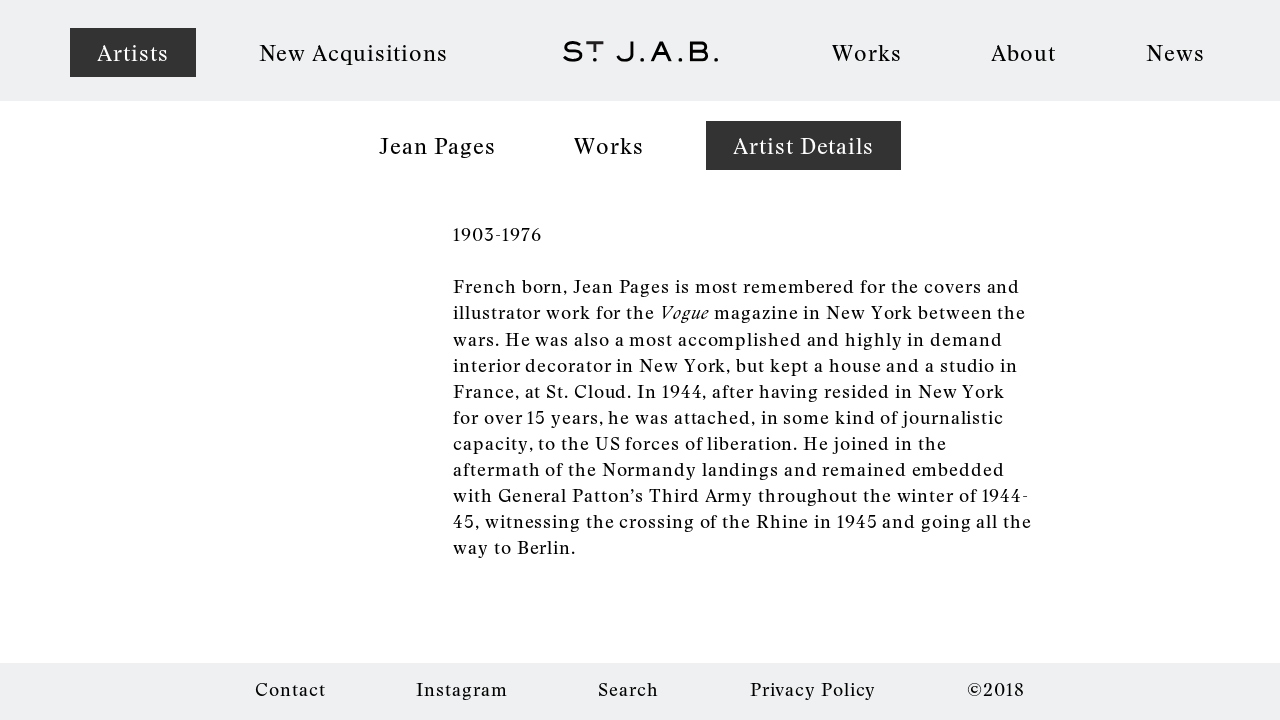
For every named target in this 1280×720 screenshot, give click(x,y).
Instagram (461, 689)
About (1023, 52)
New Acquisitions (353, 52)
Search (628, 689)
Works (867, 52)
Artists (132, 52)
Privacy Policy (813, 689)
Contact (290, 689)
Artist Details (803, 145)
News (1175, 52)
